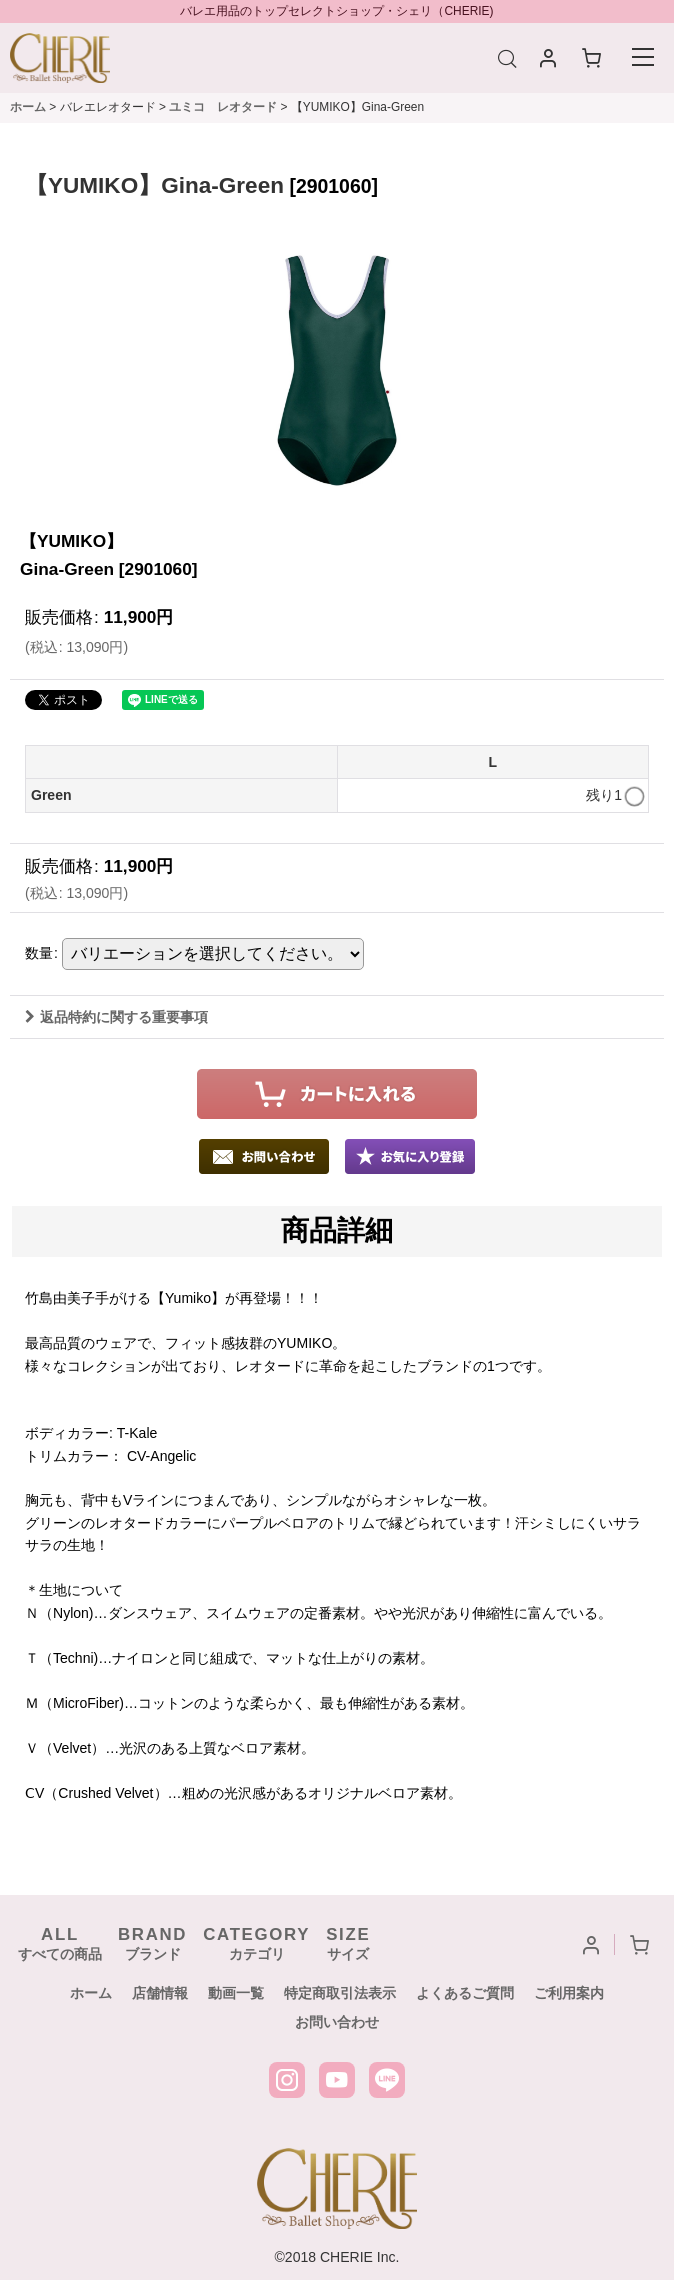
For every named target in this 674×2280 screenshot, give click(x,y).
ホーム (91, 1993)
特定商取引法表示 (340, 1993)
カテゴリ (256, 1943)
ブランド (152, 1943)
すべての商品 (60, 1943)
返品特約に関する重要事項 (116, 1017)
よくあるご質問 (465, 1993)
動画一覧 (236, 1993)
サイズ (348, 1943)
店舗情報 (160, 1993)
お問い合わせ (337, 2022)
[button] (410, 1156)
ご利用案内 (569, 1993)
